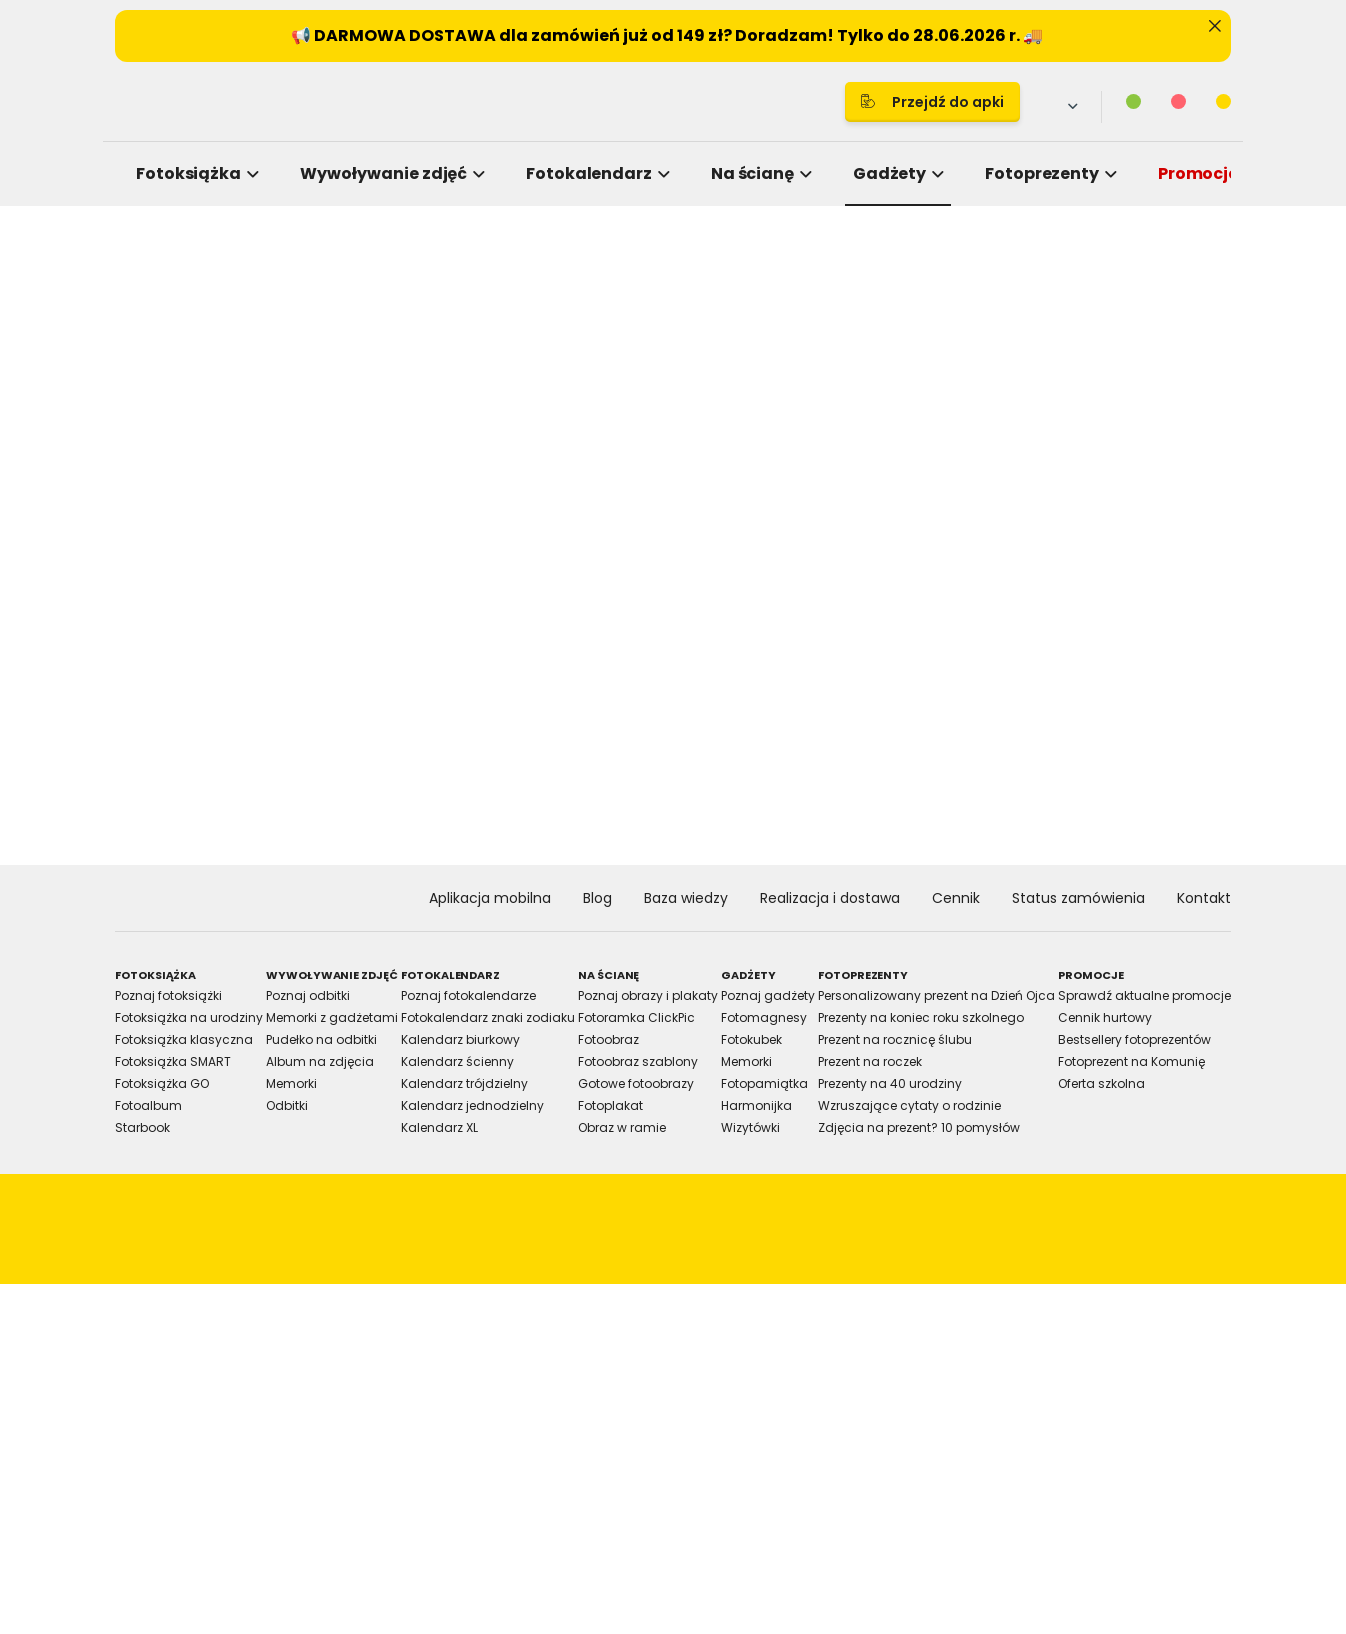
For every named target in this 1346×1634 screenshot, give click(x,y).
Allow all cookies (1014, 1037)
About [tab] (973, 653)
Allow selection (839, 1037)
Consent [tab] (373, 653)
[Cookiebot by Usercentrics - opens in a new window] (1013, 588)
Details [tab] (673, 653)
